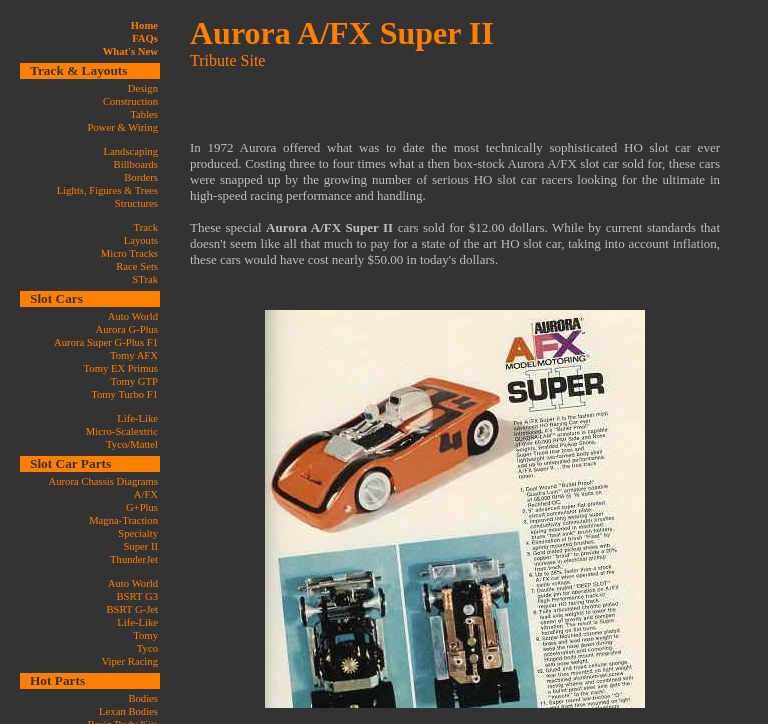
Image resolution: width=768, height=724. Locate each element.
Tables (144, 114)
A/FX (146, 494)
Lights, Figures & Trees (107, 190)
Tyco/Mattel (132, 444)
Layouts (141, 240)
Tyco (147, 648)
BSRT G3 (137, 596)
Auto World (133, 316)
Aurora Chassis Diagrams (103, 481)
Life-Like (137, 418)
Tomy (145, 635)
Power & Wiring (123, 127)
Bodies (143, 698)
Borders (141, 177)
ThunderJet (134, 559)
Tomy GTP (134, 381)
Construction (130, 101)
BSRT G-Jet (132, 609)
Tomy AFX (134, 355)
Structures (136, 203)
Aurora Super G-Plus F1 (106, 342)
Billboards (136, 164)
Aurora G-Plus (127, 329)
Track (146, 227)
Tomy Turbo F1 (124, 394)
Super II (140, 546)
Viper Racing (130, 661)
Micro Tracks (129, 253)
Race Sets (137, 266)
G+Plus (142, 507)
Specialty (138, 533)
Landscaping (131, 151)
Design (143, 88)
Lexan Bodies (128, 711)
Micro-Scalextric (122, 431)
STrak (145, 279)
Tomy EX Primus (121, 368)
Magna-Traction (123, 520)
